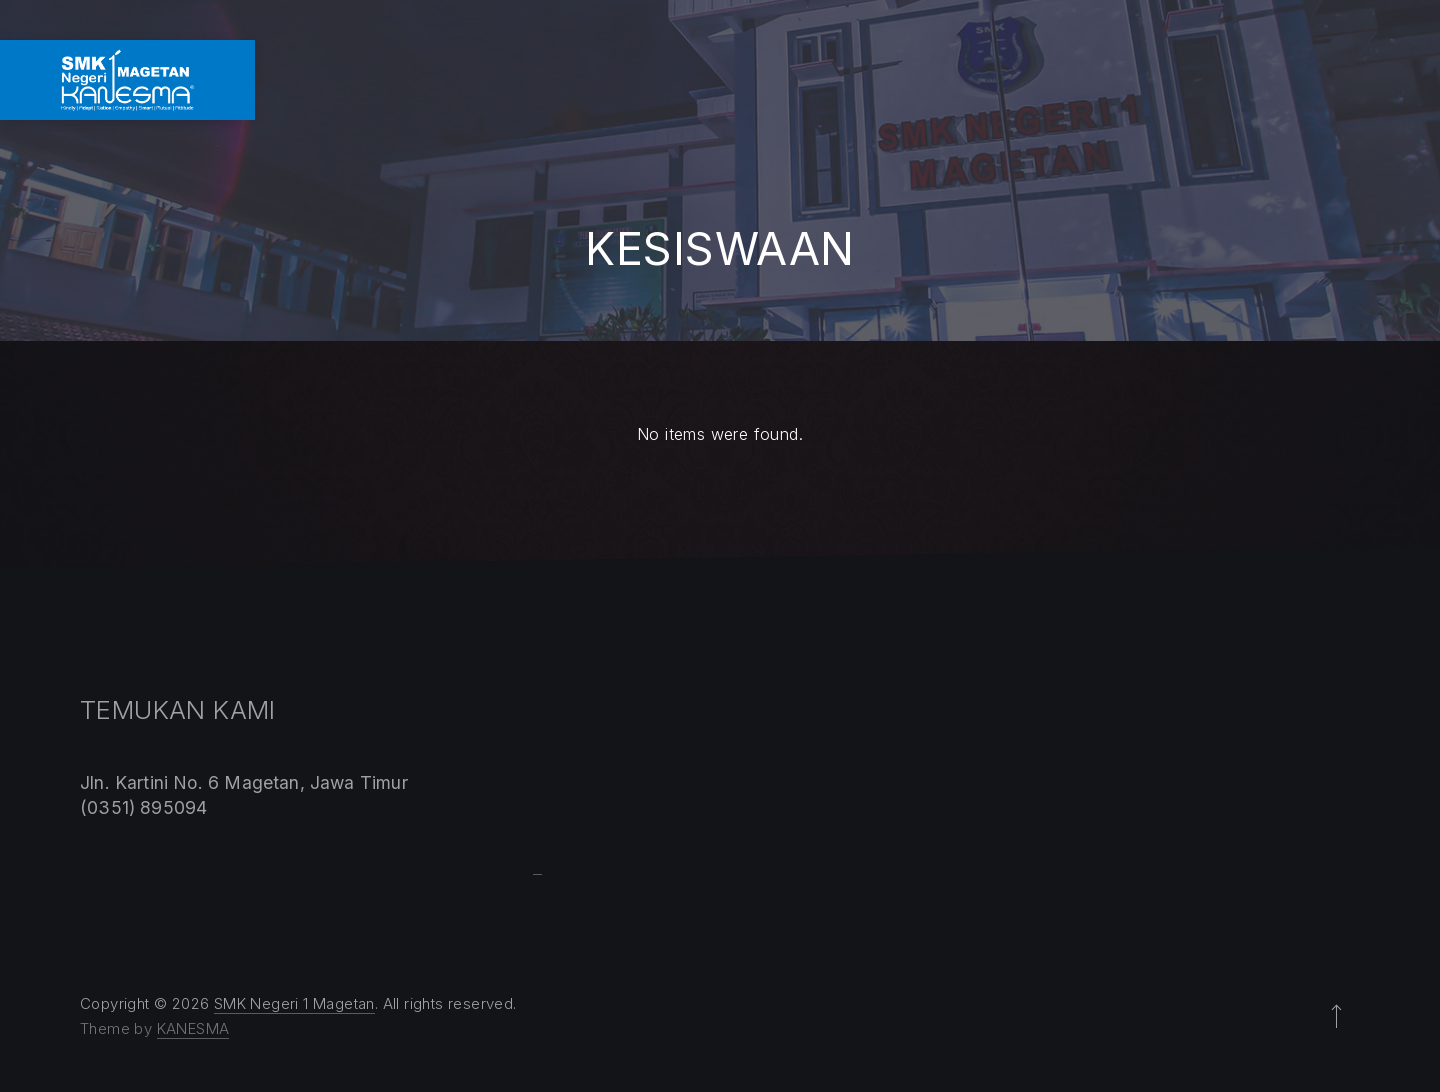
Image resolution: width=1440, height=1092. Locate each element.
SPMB (1137, 79)
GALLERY (1234, 79)
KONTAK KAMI (1363, 79)
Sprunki (537, 874)
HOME (502, 79)
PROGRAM (925, 79)
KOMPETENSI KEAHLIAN (753, 79)
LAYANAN (1039, 79)
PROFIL (593, 79)
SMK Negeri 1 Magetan (294, 1003)
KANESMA (193, 1028)
